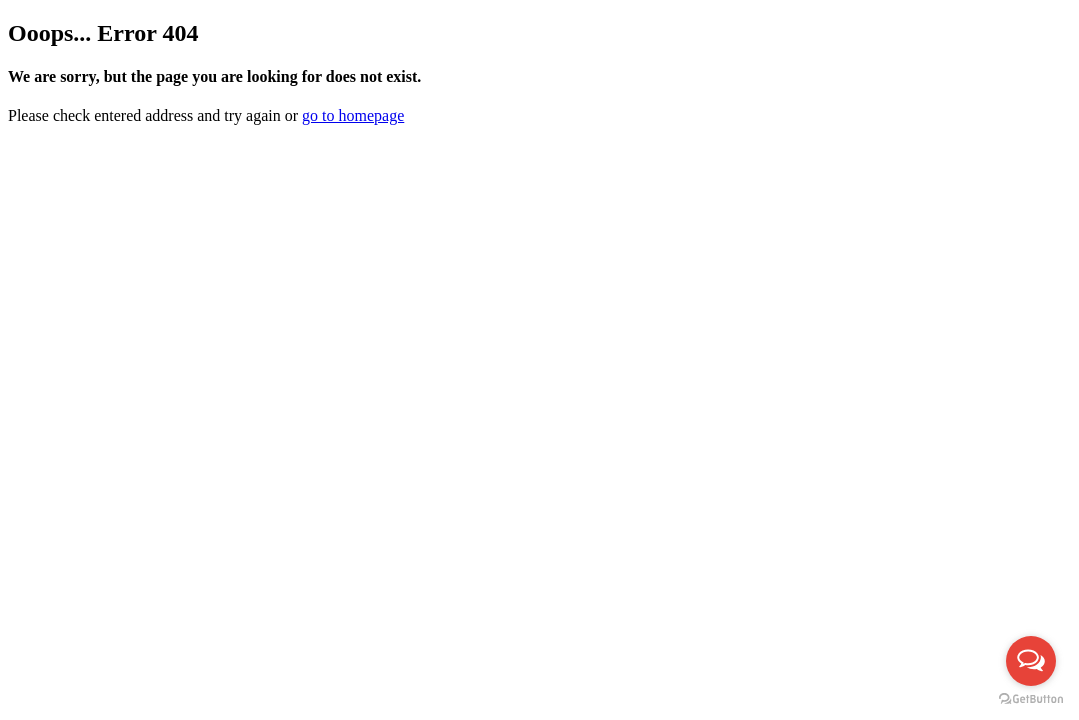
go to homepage (353, 115)
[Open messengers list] (1031, 661)
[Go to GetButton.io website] (1031, 699)
